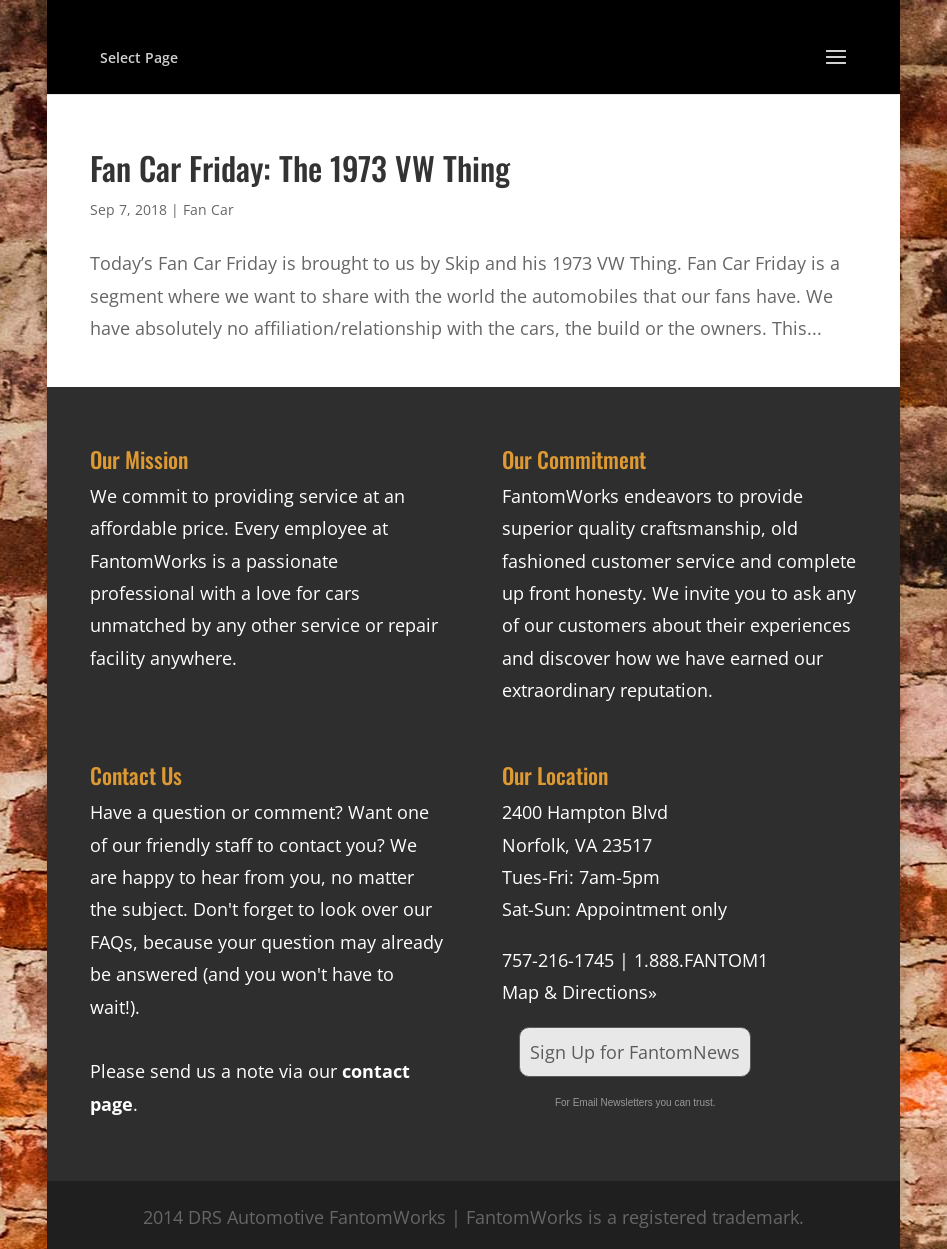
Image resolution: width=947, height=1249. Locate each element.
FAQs (111, 942)
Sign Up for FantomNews (635, 1052)
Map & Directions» (579, 992)
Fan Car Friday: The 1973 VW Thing (300, 167)
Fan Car (208, 209)
